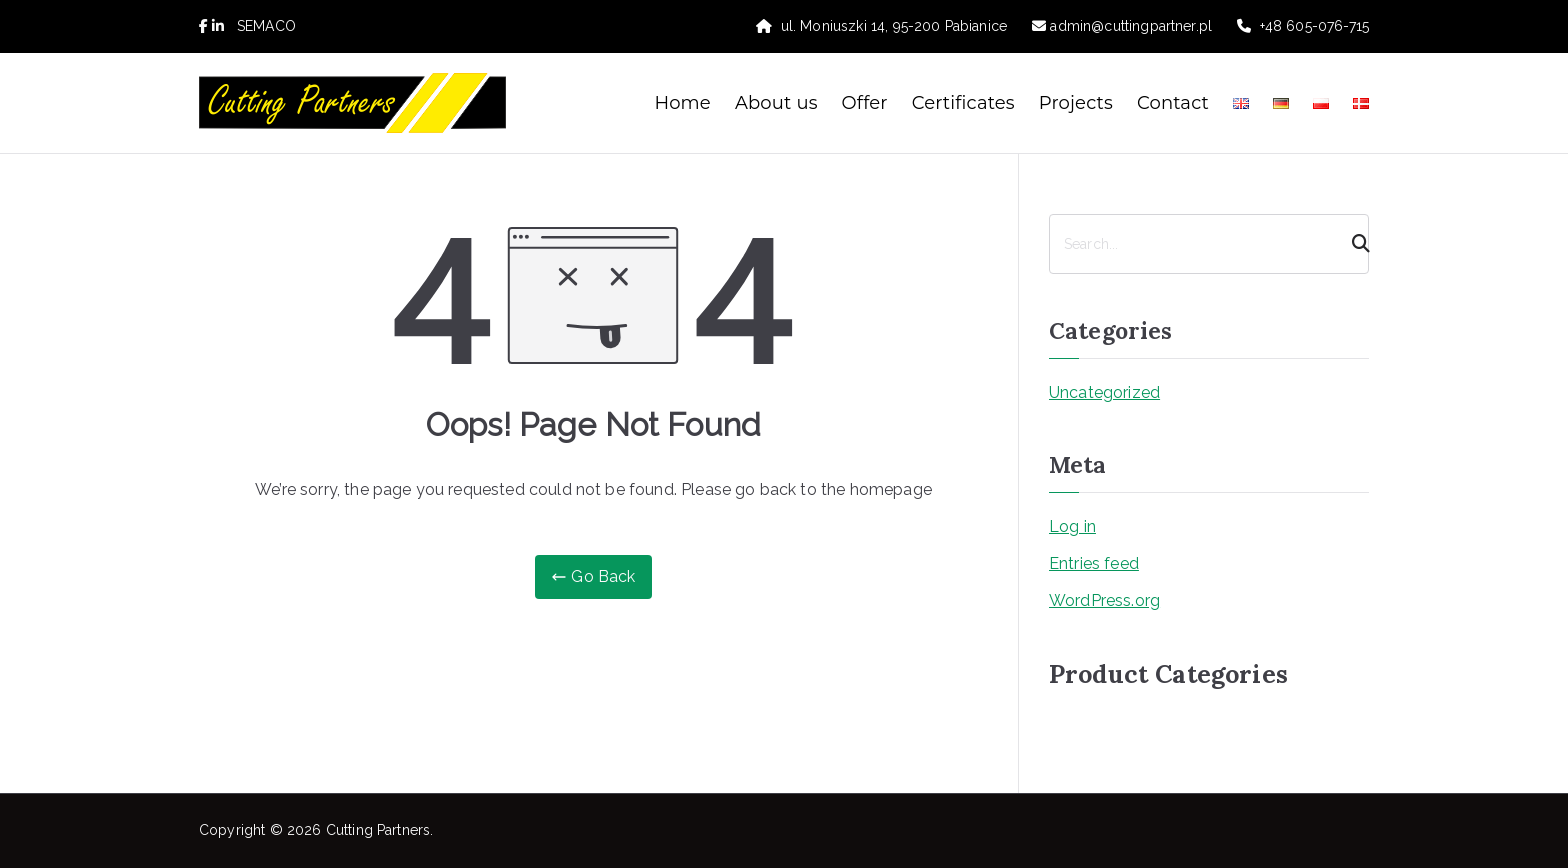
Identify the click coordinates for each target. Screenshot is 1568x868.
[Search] (1352, 244)
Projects (1076, 103)
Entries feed (1094, 563)
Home (682, 103)
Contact (1173, 103)
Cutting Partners (378, 830)
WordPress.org (1104, 600)
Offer (865, 103)
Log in (1072, 526)
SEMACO (266, 26)
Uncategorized (1104, 392)
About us (776, 103)
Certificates (963, 103)
